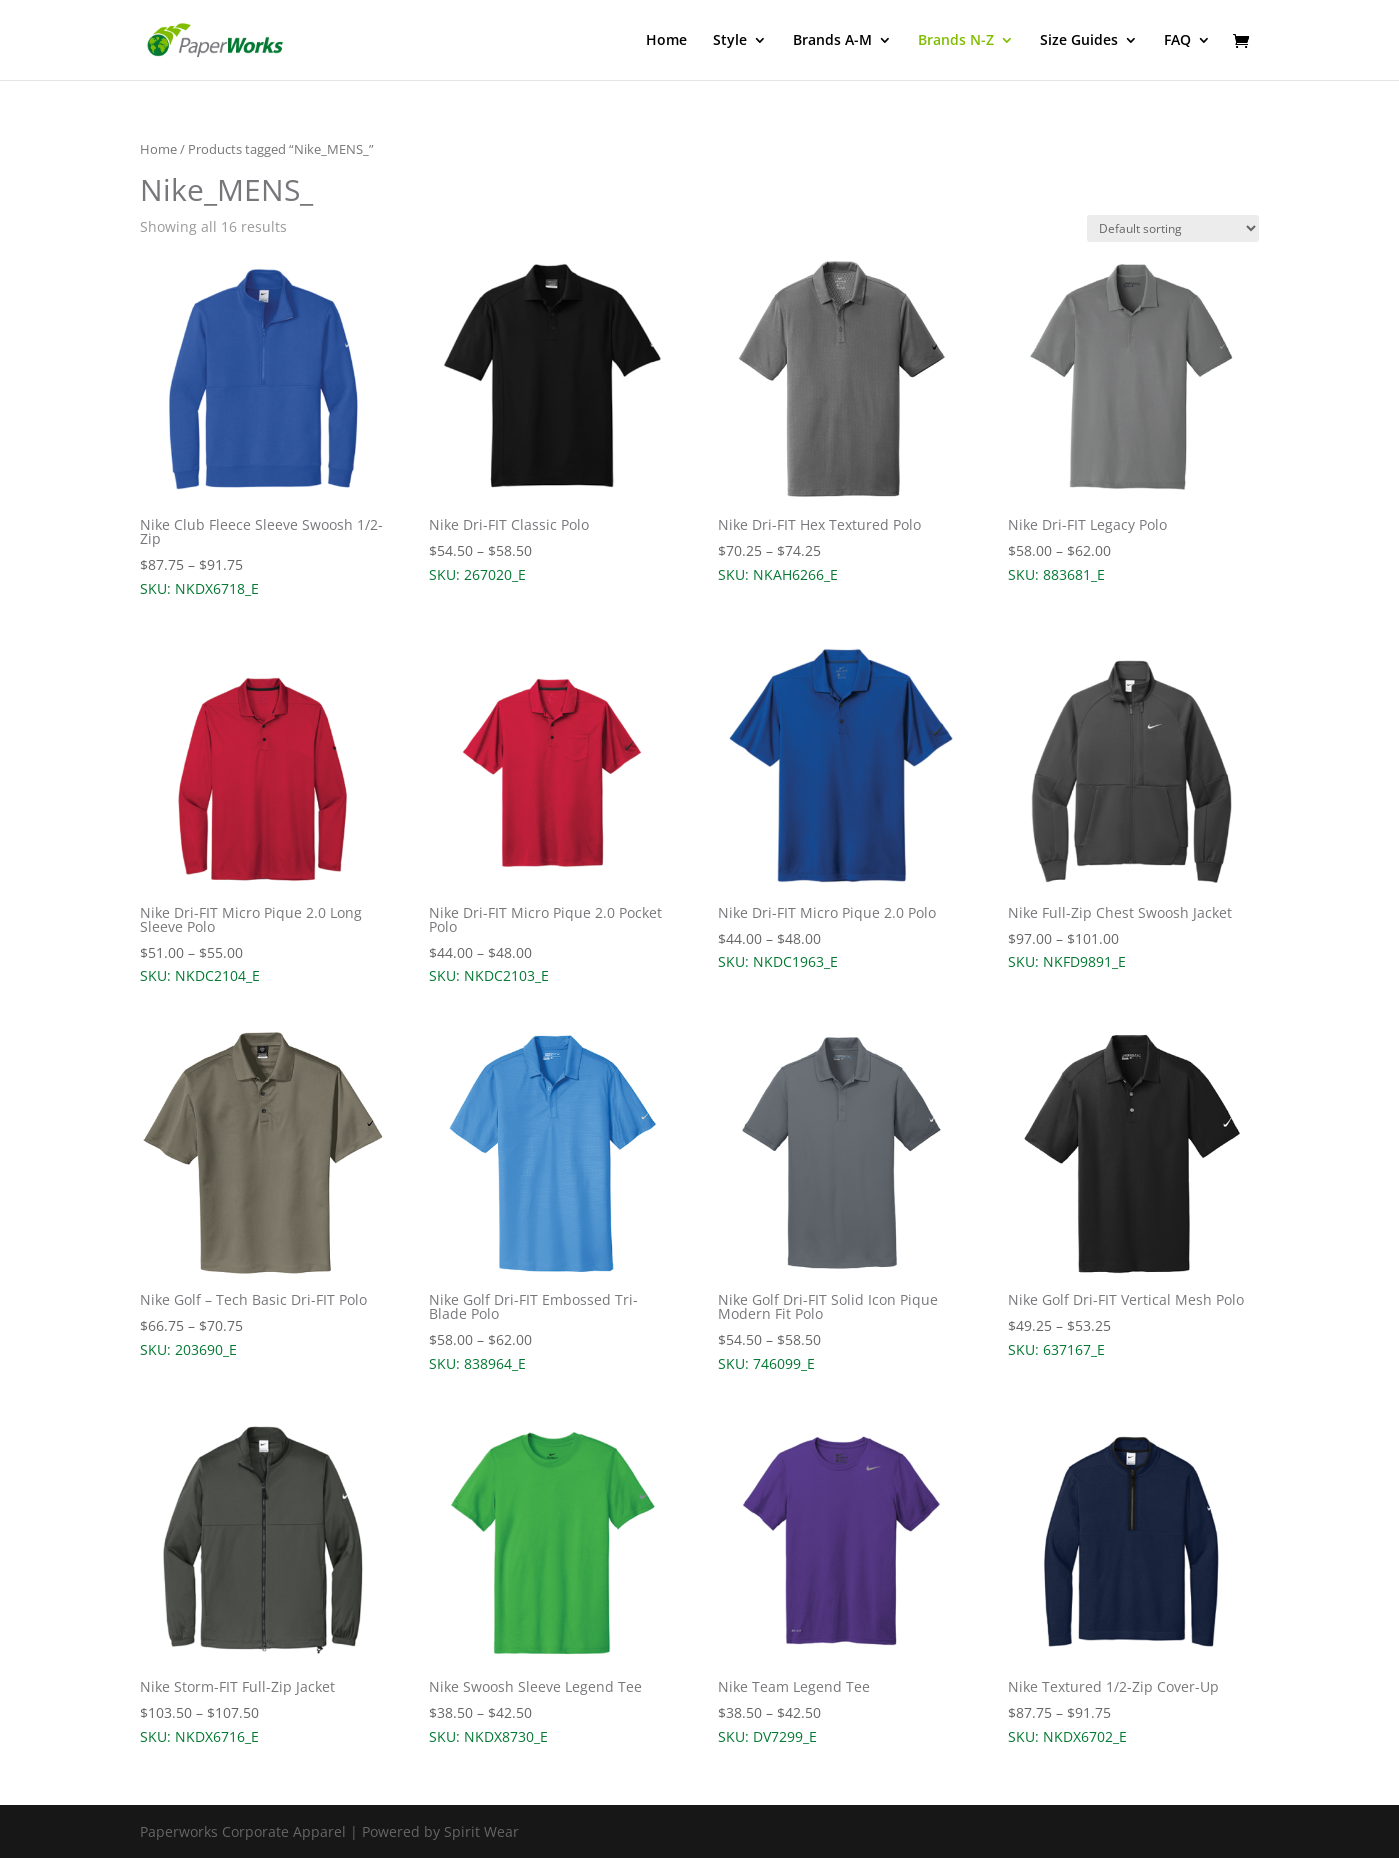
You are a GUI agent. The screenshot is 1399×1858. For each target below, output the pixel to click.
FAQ (1177, 41)
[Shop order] (1173, 228)
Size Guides (1079, 41)
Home (666, 41)
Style (730, 41)
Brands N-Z (956, 41)
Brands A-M (832, 41)
